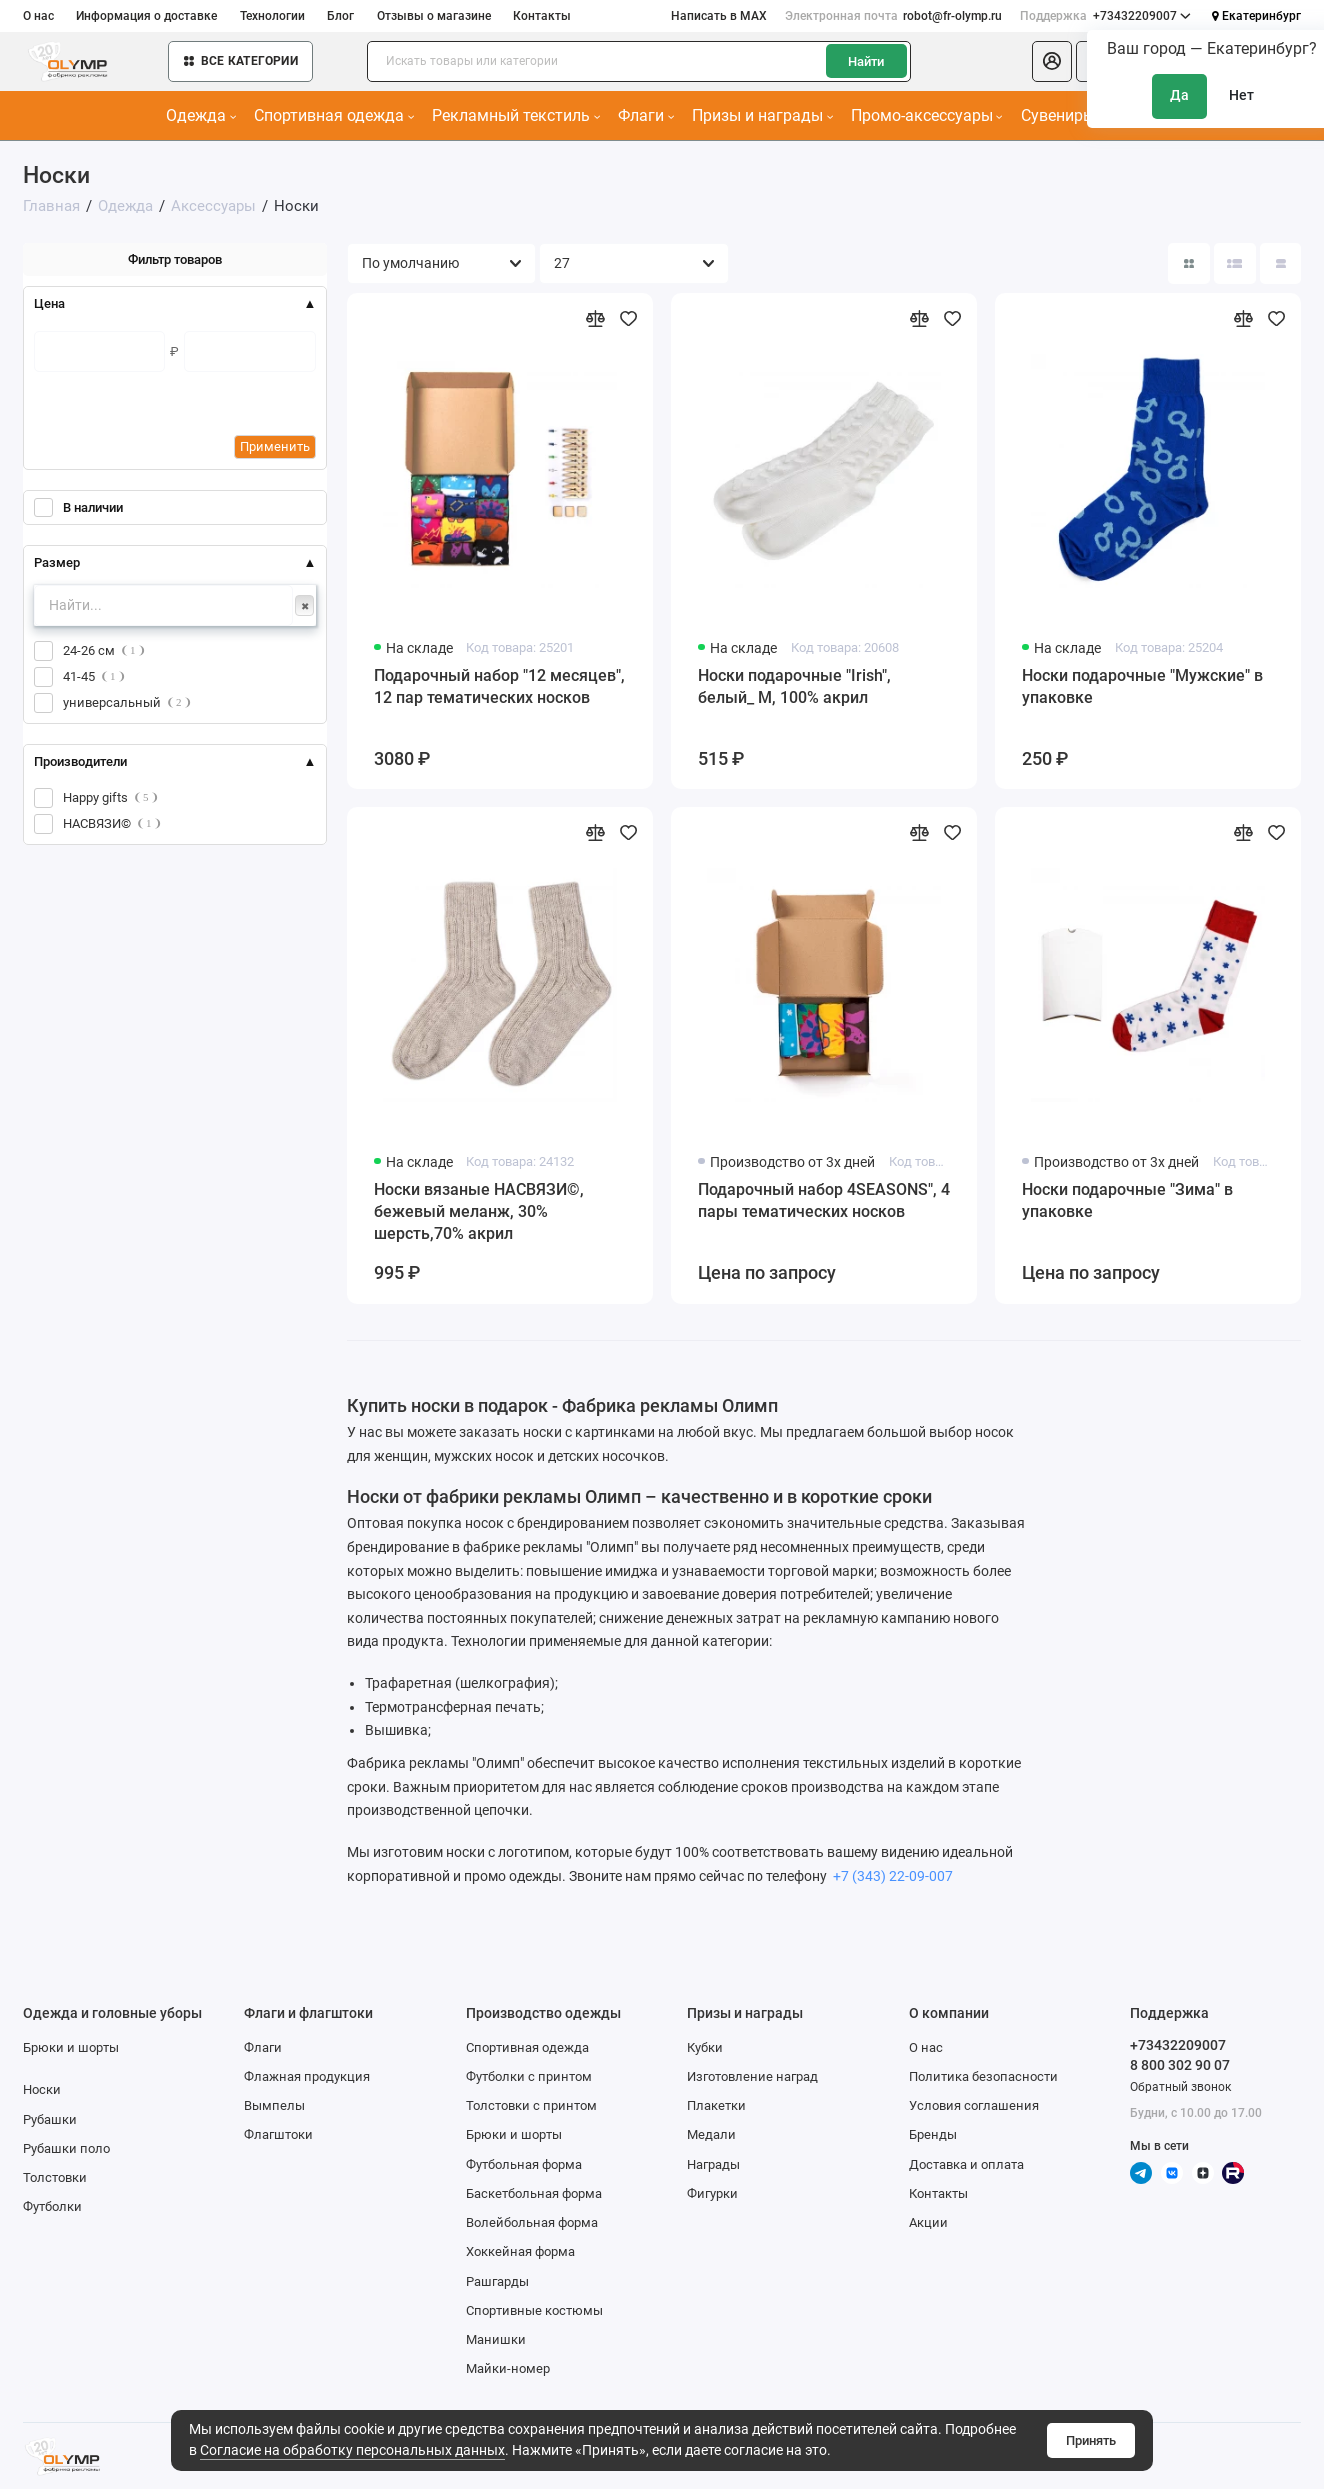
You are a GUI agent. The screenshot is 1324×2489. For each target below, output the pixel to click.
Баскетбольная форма (534, 2193)
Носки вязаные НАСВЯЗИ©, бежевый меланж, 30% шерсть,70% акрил (479, 1211)
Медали (711, 2134)
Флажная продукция (307, 2076)
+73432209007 (1105, 16)
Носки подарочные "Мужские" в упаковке (1142, 686)
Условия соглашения (974, 2105)
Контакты (542, 16)
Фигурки (712, 2193)
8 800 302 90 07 (1180, 2065)
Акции (928, 2222)
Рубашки (50, 2119)
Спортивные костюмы (534, 2310)
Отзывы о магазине (434, 16)
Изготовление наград (752, 2076)
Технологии (272, 16)
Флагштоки (278, 2134)
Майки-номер (508, 2368)
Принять (1091, 2440)
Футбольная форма (524, 2164)
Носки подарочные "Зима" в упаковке (1127, 1200)
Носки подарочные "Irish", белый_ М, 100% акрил (794, 686)
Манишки (496, 2339)
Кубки (705, 2047)
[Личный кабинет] (1052, 61)
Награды (713, 2164)
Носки (42, 2089)
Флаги (646, 115)
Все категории (241, 61)
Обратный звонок (1180, 2087)
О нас (38, 16)
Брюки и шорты (71, 2047)
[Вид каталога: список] (1234, 263)
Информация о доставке (146, 16)
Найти (866, 61)
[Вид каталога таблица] (1280, 263)
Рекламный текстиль (516, 115)
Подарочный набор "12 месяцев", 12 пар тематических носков (499, 686)
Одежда (201, 115)
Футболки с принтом (529, 2076)
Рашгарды (497, 2281)
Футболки (52, 2206)
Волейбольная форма (532, 2222)
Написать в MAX (719, 16)
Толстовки (55, 2177)
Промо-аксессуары (927, 115)
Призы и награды (762, 115)
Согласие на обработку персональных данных (352, 2450)
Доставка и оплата (966, 2164)
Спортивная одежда (334, 115)
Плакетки (716, 2105)
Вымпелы (274, 2105)
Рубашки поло (66, 2148)
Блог (340, 16)
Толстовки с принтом (531, 2105)
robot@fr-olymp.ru (893, 16)
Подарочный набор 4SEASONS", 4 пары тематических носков (824, 1200)
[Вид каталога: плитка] (1188, 263)
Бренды (933, 2134)
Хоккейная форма (520, 2251)
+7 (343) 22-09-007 (891, 1876)
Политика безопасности (983, 2076)
